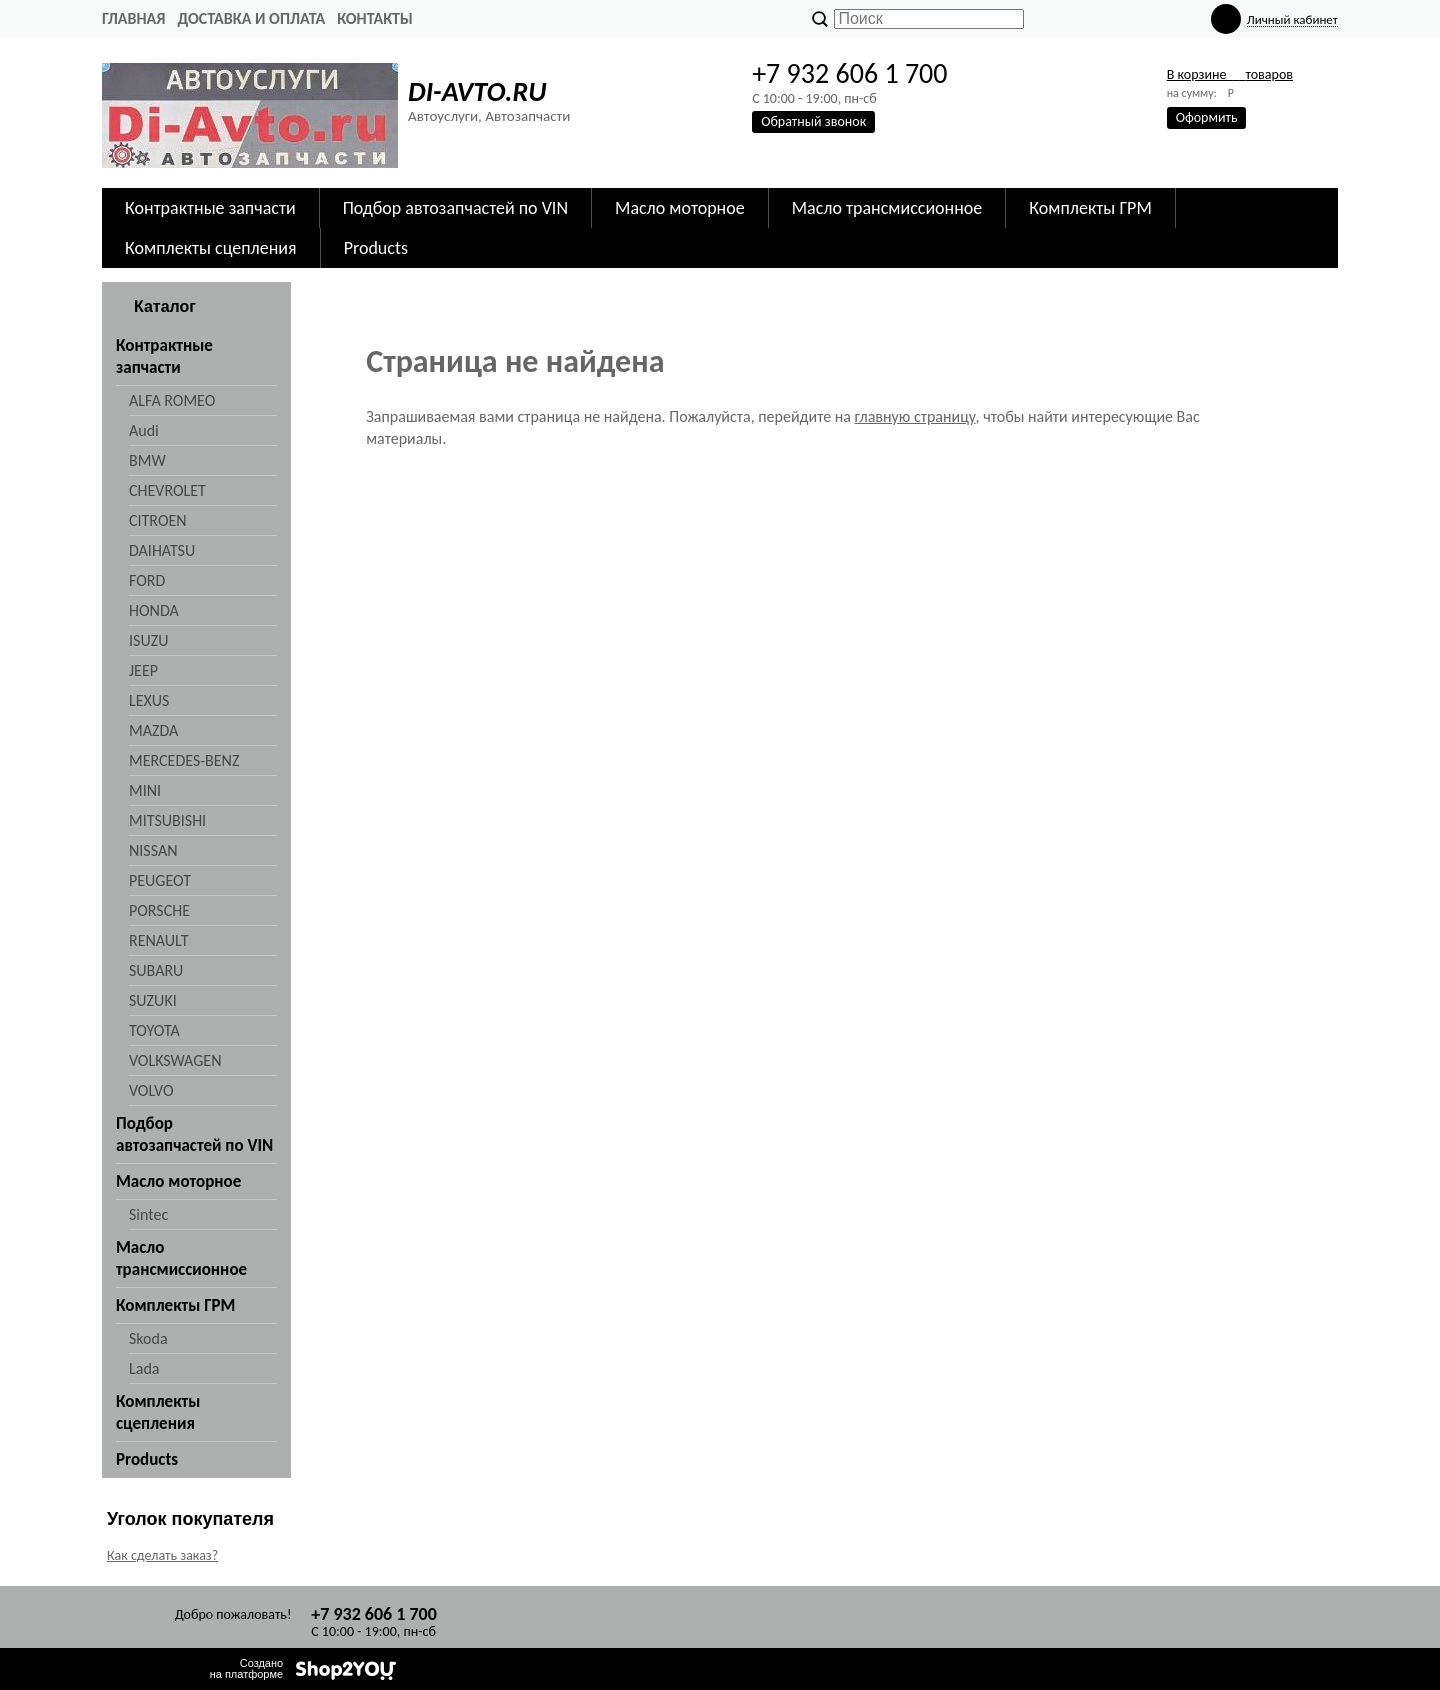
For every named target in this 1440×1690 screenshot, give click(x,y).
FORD (147, 580)
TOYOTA (154, 1030)
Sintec (148, 1214)
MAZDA (153, 730)
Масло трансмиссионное (887, 208)
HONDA (154, 610)
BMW (147, 460)
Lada (144, 1368)
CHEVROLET (167, 490)
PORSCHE (159, 910)
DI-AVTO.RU (477, 91)
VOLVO (151, 1090)
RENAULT (158, 940)
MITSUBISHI (167, 820)
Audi (144, 430)
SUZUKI (153, 1000)
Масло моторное (680, 208)
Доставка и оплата (251, 18)
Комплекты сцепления (211, 248)
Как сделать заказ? (162, 1555)
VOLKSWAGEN (175, 1060)
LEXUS (149, 700)
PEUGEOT (160, 880)
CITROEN (158, 520)
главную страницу (915, 416)
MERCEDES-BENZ (184, 760)
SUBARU (156, 970)
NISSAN (153, 850)
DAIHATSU (162, 550)
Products (376, 248)
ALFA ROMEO (172, 400)
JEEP (143, 670)
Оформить (1207, 117)
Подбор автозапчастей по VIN (455, 208)
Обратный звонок (813, 121)
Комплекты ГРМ (1090, 208)
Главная (133, 18)
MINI (145, 790)
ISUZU (148, 640)
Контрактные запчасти (210, 208)
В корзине (1230, 74)
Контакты (375, 18)
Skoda (148, 1338)
